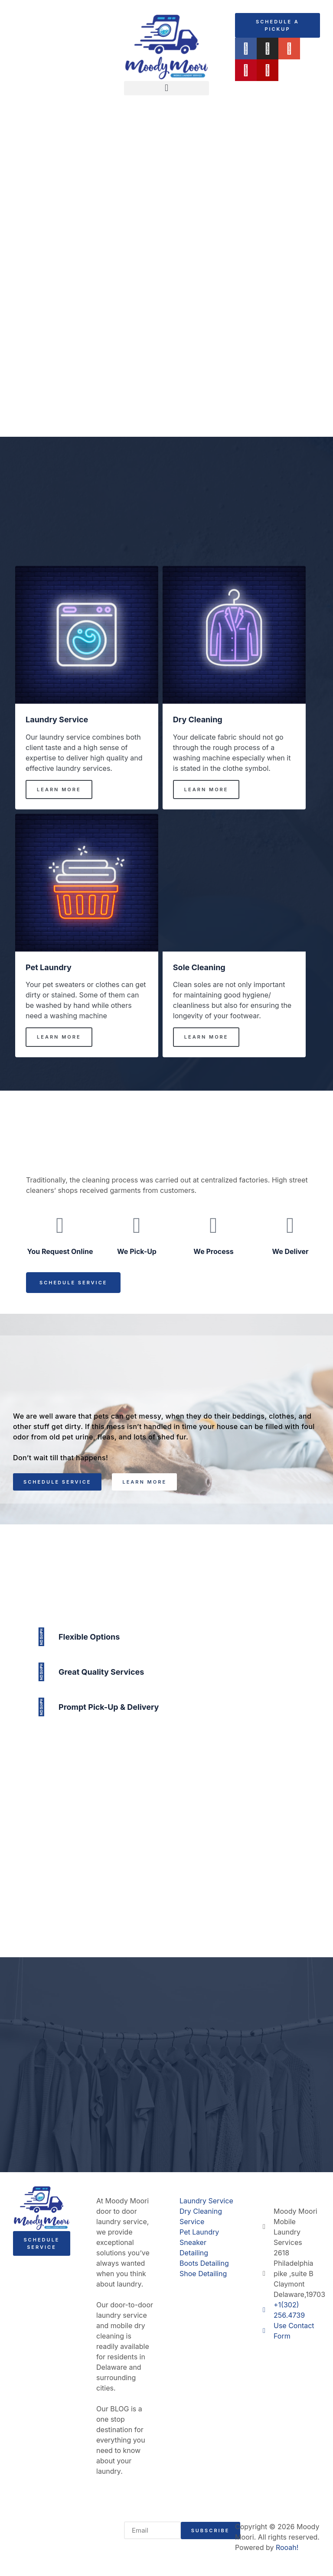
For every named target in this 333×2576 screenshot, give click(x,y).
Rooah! (287, 2547)
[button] (166, 88)
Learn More (59, 789)
